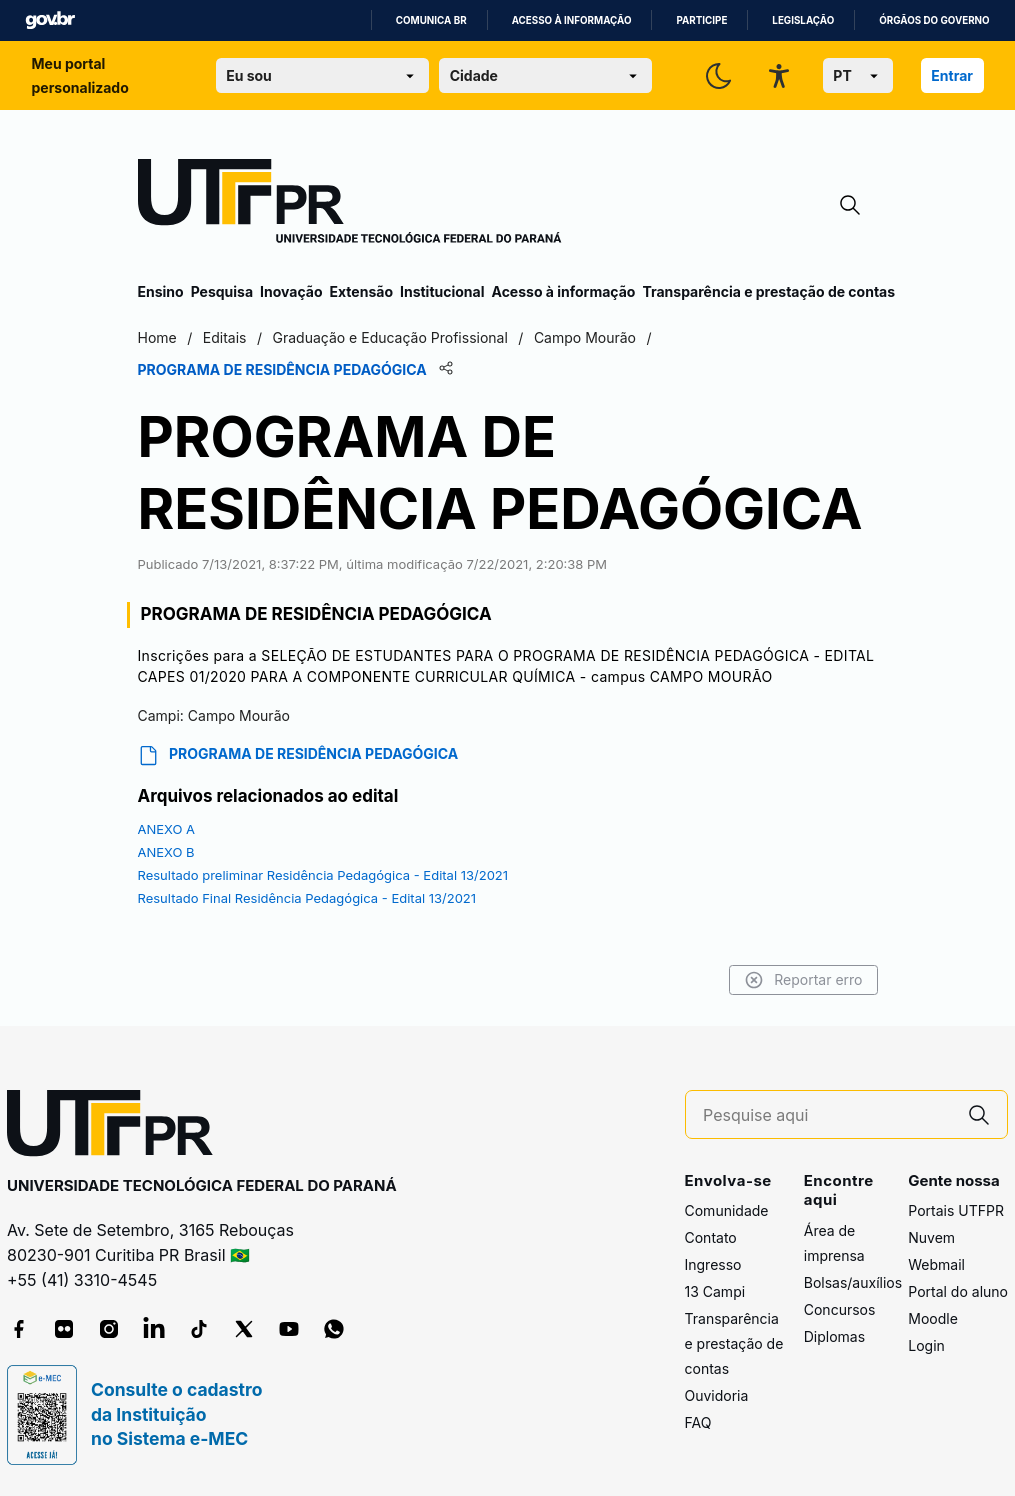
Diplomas (834, 1336)
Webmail (936, 1264)
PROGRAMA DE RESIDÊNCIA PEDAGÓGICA (298, 755)
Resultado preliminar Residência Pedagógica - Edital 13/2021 (323, 875)
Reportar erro (803, 980)
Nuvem (931, 1237)
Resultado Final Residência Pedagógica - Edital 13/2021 (307, 898)
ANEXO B (166, 852)
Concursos (840, 1309)
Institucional (442, 291)
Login (926, 1345)
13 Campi (715, 1291)
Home (157, 337)
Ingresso (713, 1264)
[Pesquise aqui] (827, 1115)
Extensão (361, 291)
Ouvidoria (717, 1395)
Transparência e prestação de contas (768, 291)
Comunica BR (431, 20)
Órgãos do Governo (934, 20)
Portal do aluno (958, 1291)
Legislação (803, 20)
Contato (711, 1237)
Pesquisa (222, 291)
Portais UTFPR (956, 1210)
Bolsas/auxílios (853, 1282)
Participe (701, 20)
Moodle (933, 1318)
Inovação (291, 291)
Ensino (161, 291)
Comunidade (727, 1210)
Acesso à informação (572, 20)
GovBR (50, 20)
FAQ (698, 1422)
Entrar (952, 75)
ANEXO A (167, 829)
